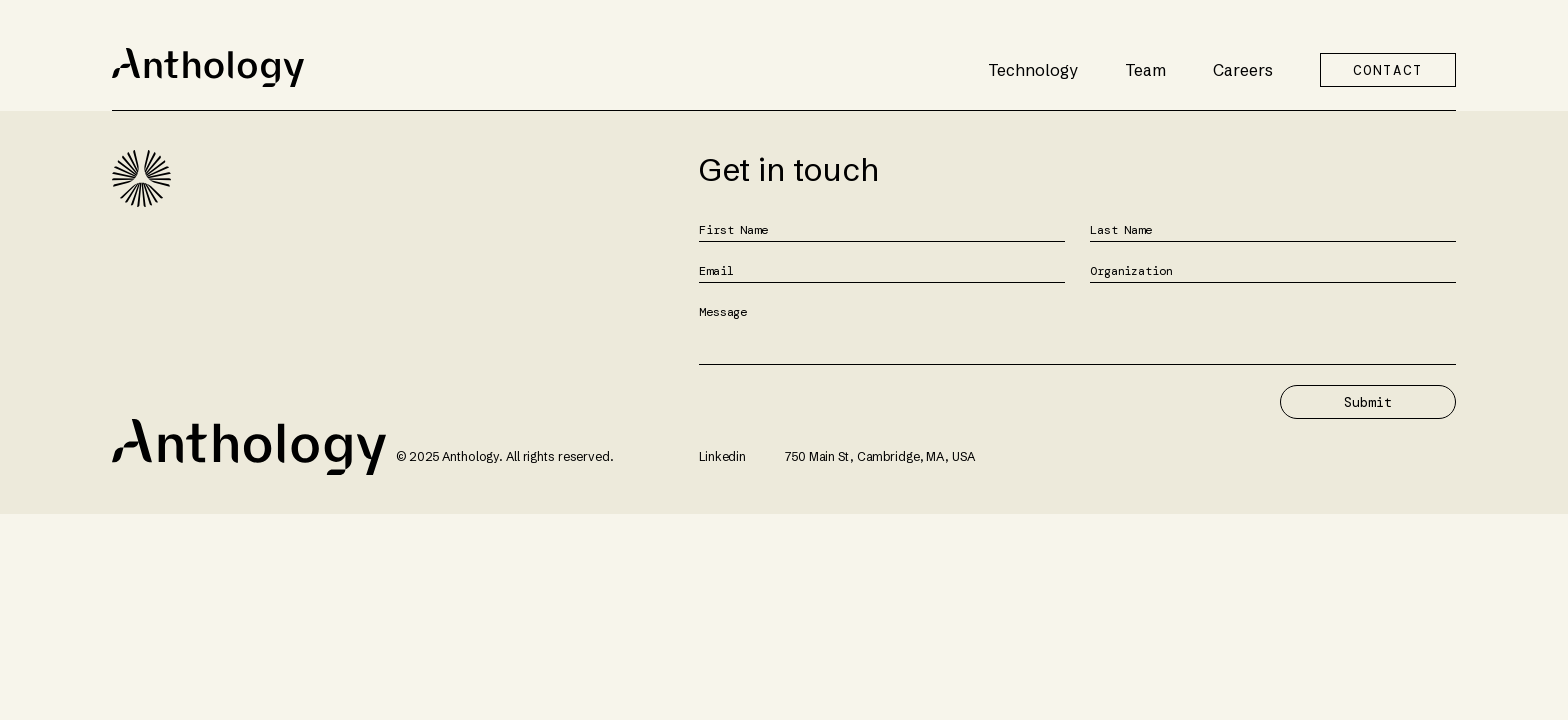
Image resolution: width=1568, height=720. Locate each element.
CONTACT (1388, 70)
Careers (1243, 70)
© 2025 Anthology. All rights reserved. (505, 456)
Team (1145, 70)
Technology (1033, 70)
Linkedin (722, 456)
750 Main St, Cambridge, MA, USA (880, 456)
